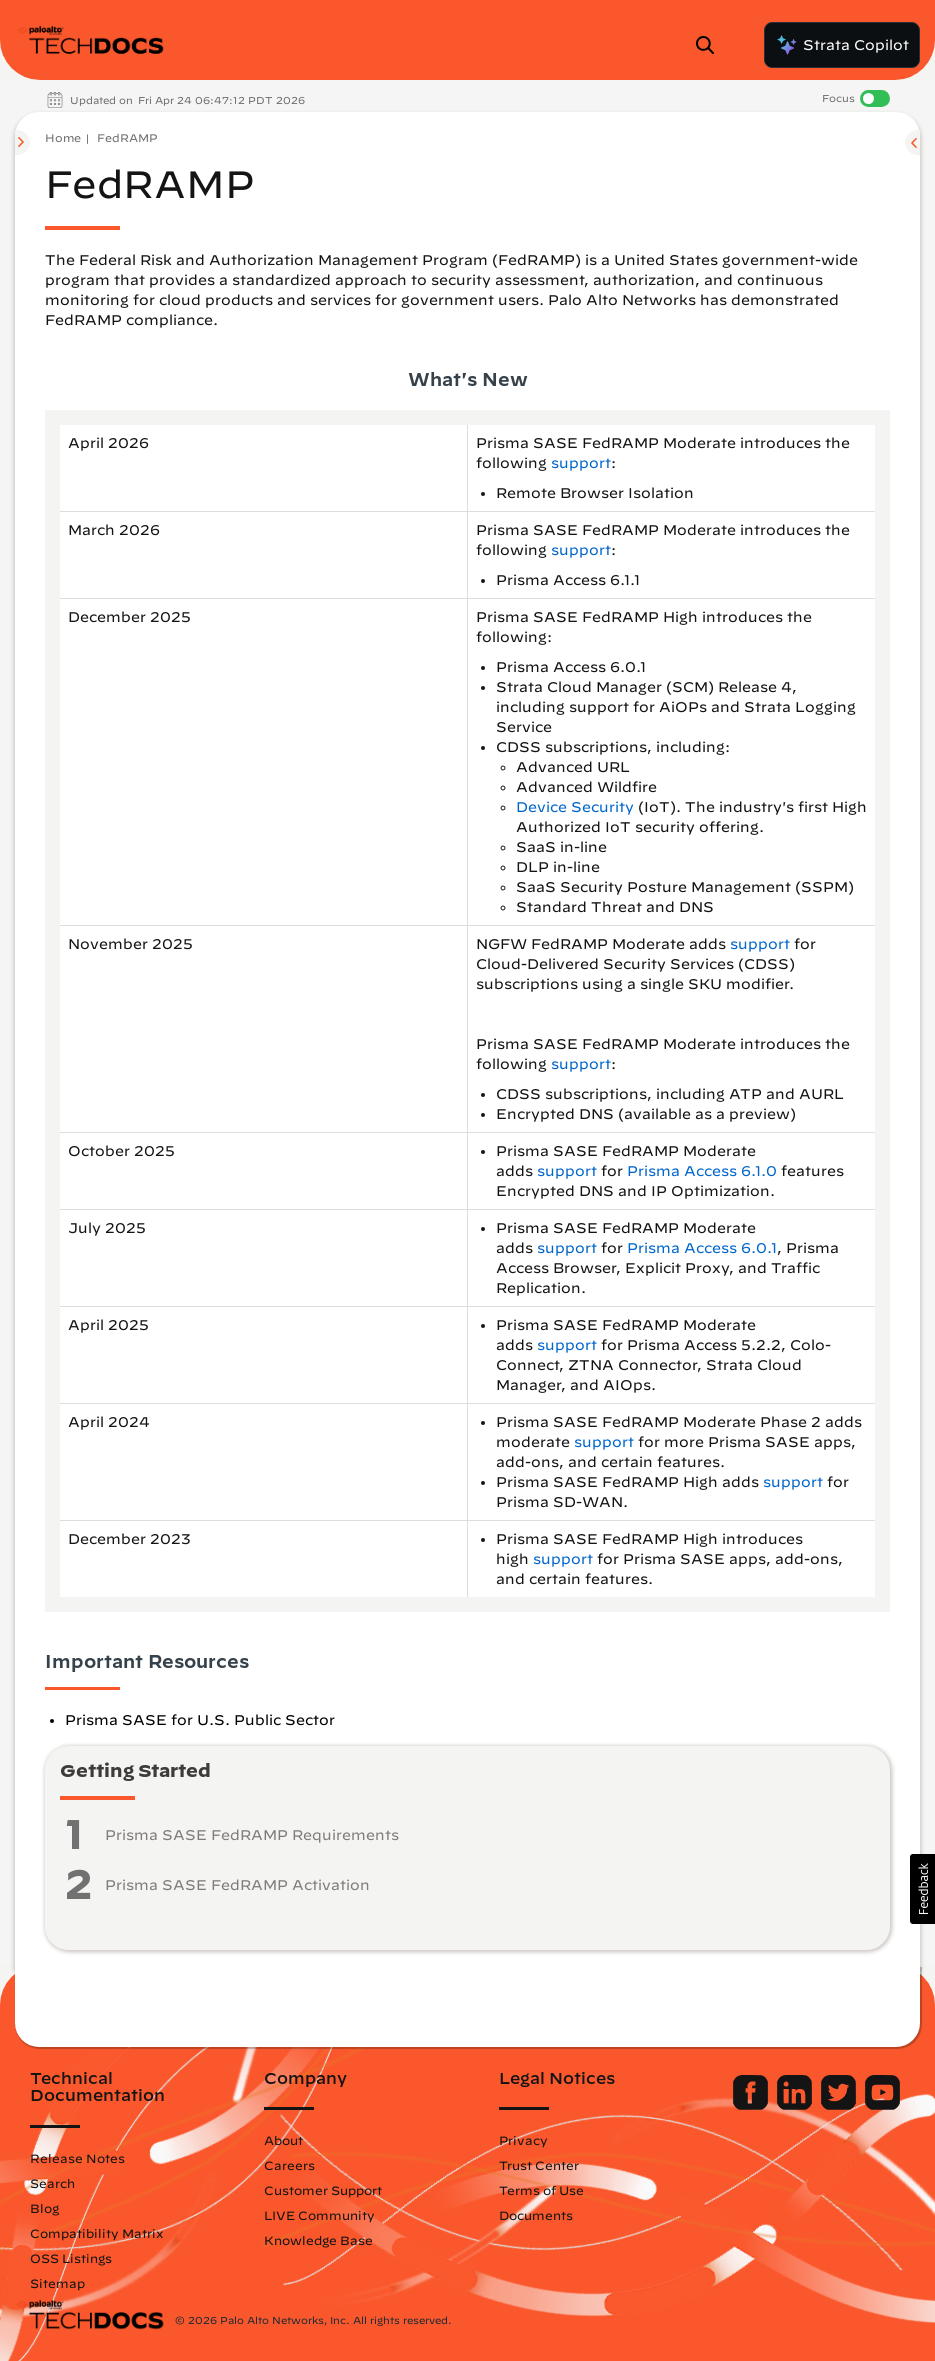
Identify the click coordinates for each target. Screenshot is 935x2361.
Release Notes (77, 2158)
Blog (44, 2208)
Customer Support (323, 2190)
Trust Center (539, 2165)
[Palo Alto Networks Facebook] (752, 2105)
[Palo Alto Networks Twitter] (840, 2105)
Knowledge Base (318, 2240)
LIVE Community (319, 2215)
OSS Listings (71, 2258)
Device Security (575, 807)
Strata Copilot (842, 45)
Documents (536, 2215)
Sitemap (57, 2283)
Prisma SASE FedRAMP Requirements (252, 1835)
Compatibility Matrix (96, 2233)
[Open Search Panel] (711, 45)
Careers (289, 2165)
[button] (922, 1889)
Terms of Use (541, 2190)
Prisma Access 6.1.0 (702, 1171)
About (283, 2140)
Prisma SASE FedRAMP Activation (237, 1885)
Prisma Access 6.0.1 (702, 1248)
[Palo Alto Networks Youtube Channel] (882, 2105)
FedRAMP (127, 137)
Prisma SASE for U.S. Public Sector (200, 1720)
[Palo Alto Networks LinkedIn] (796, 2105)
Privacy (523, 2140)
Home (63, 137)
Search (52, 2183)
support (581, 463)
